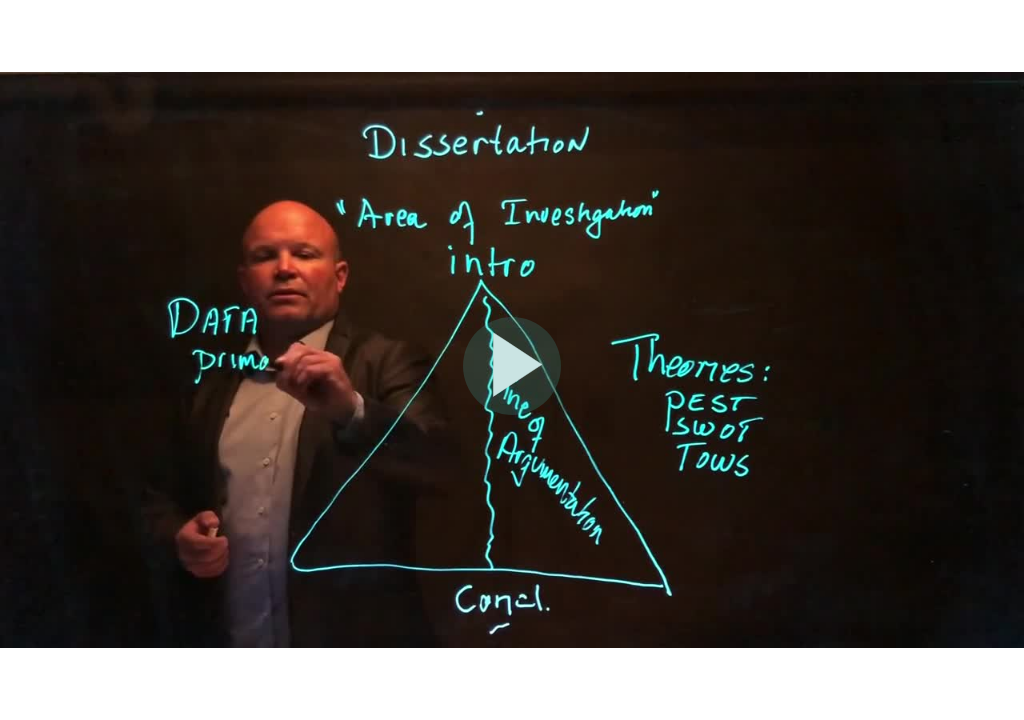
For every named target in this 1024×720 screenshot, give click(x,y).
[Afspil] (512, 410)
